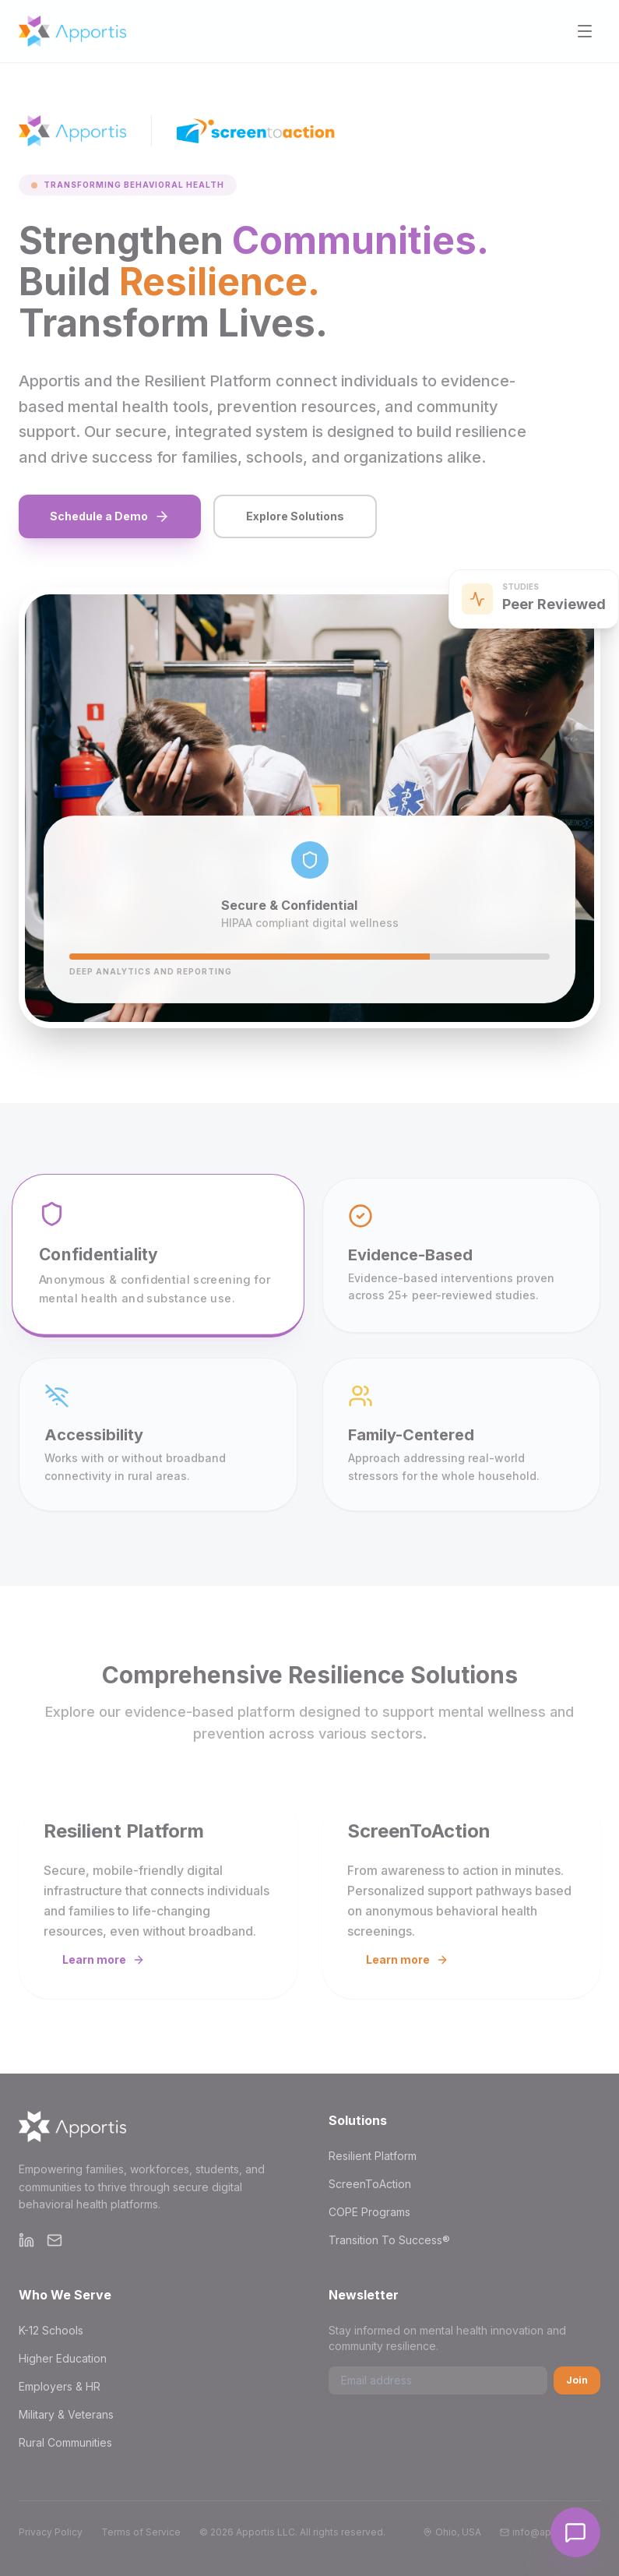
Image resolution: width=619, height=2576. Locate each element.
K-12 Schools (51, 2330)
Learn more (103, 1959)
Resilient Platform (373, 2155)
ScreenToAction (370, 2183)
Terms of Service (141, 2532)
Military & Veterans (66, 2414)
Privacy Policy (51, 2532)
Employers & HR (59, 2386)
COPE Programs (369, 2211)
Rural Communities (65, 2442)
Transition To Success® (389, 2240)
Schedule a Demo (110, 516)
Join (577, 2380)
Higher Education (63, 2358)
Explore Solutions (295, 516)
